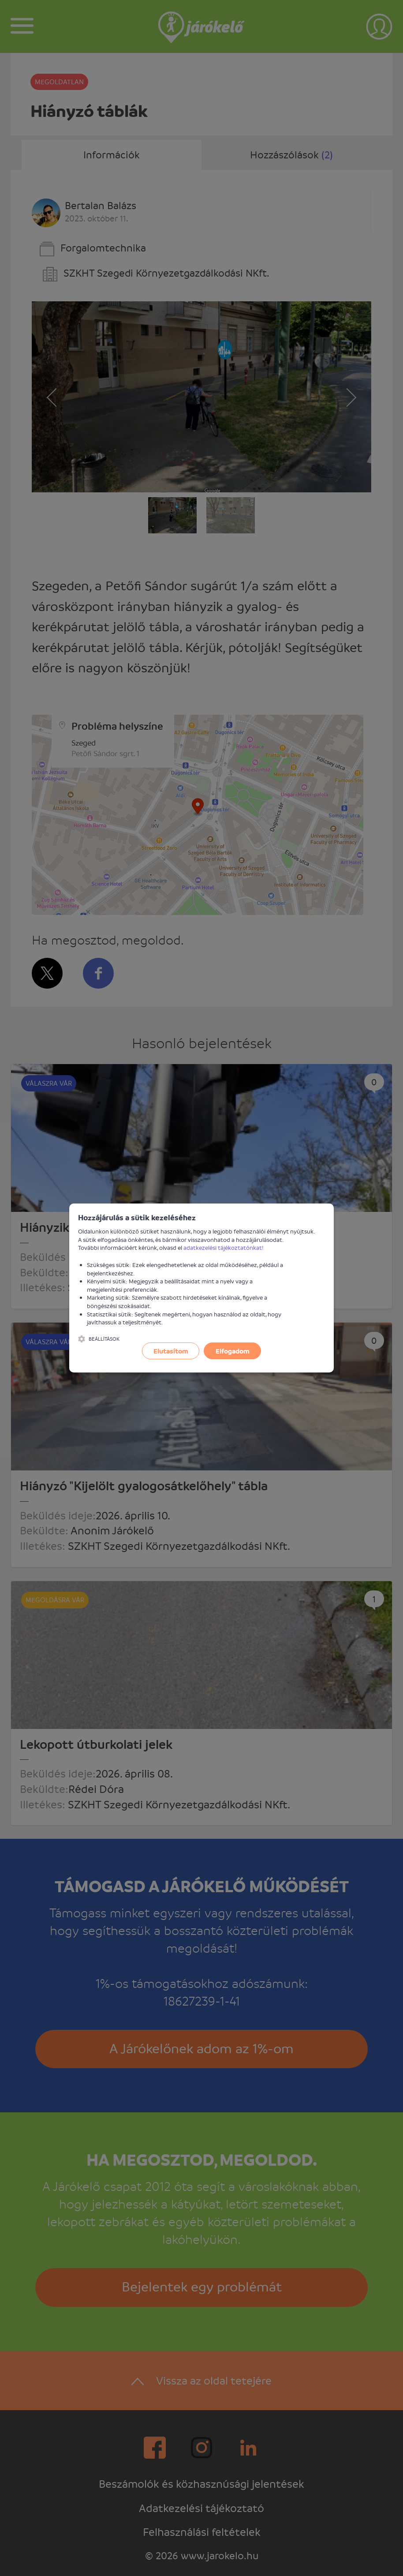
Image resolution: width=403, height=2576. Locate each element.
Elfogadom (233, 1350)
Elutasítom (170, 1350)
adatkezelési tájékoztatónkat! (223, 1247)
